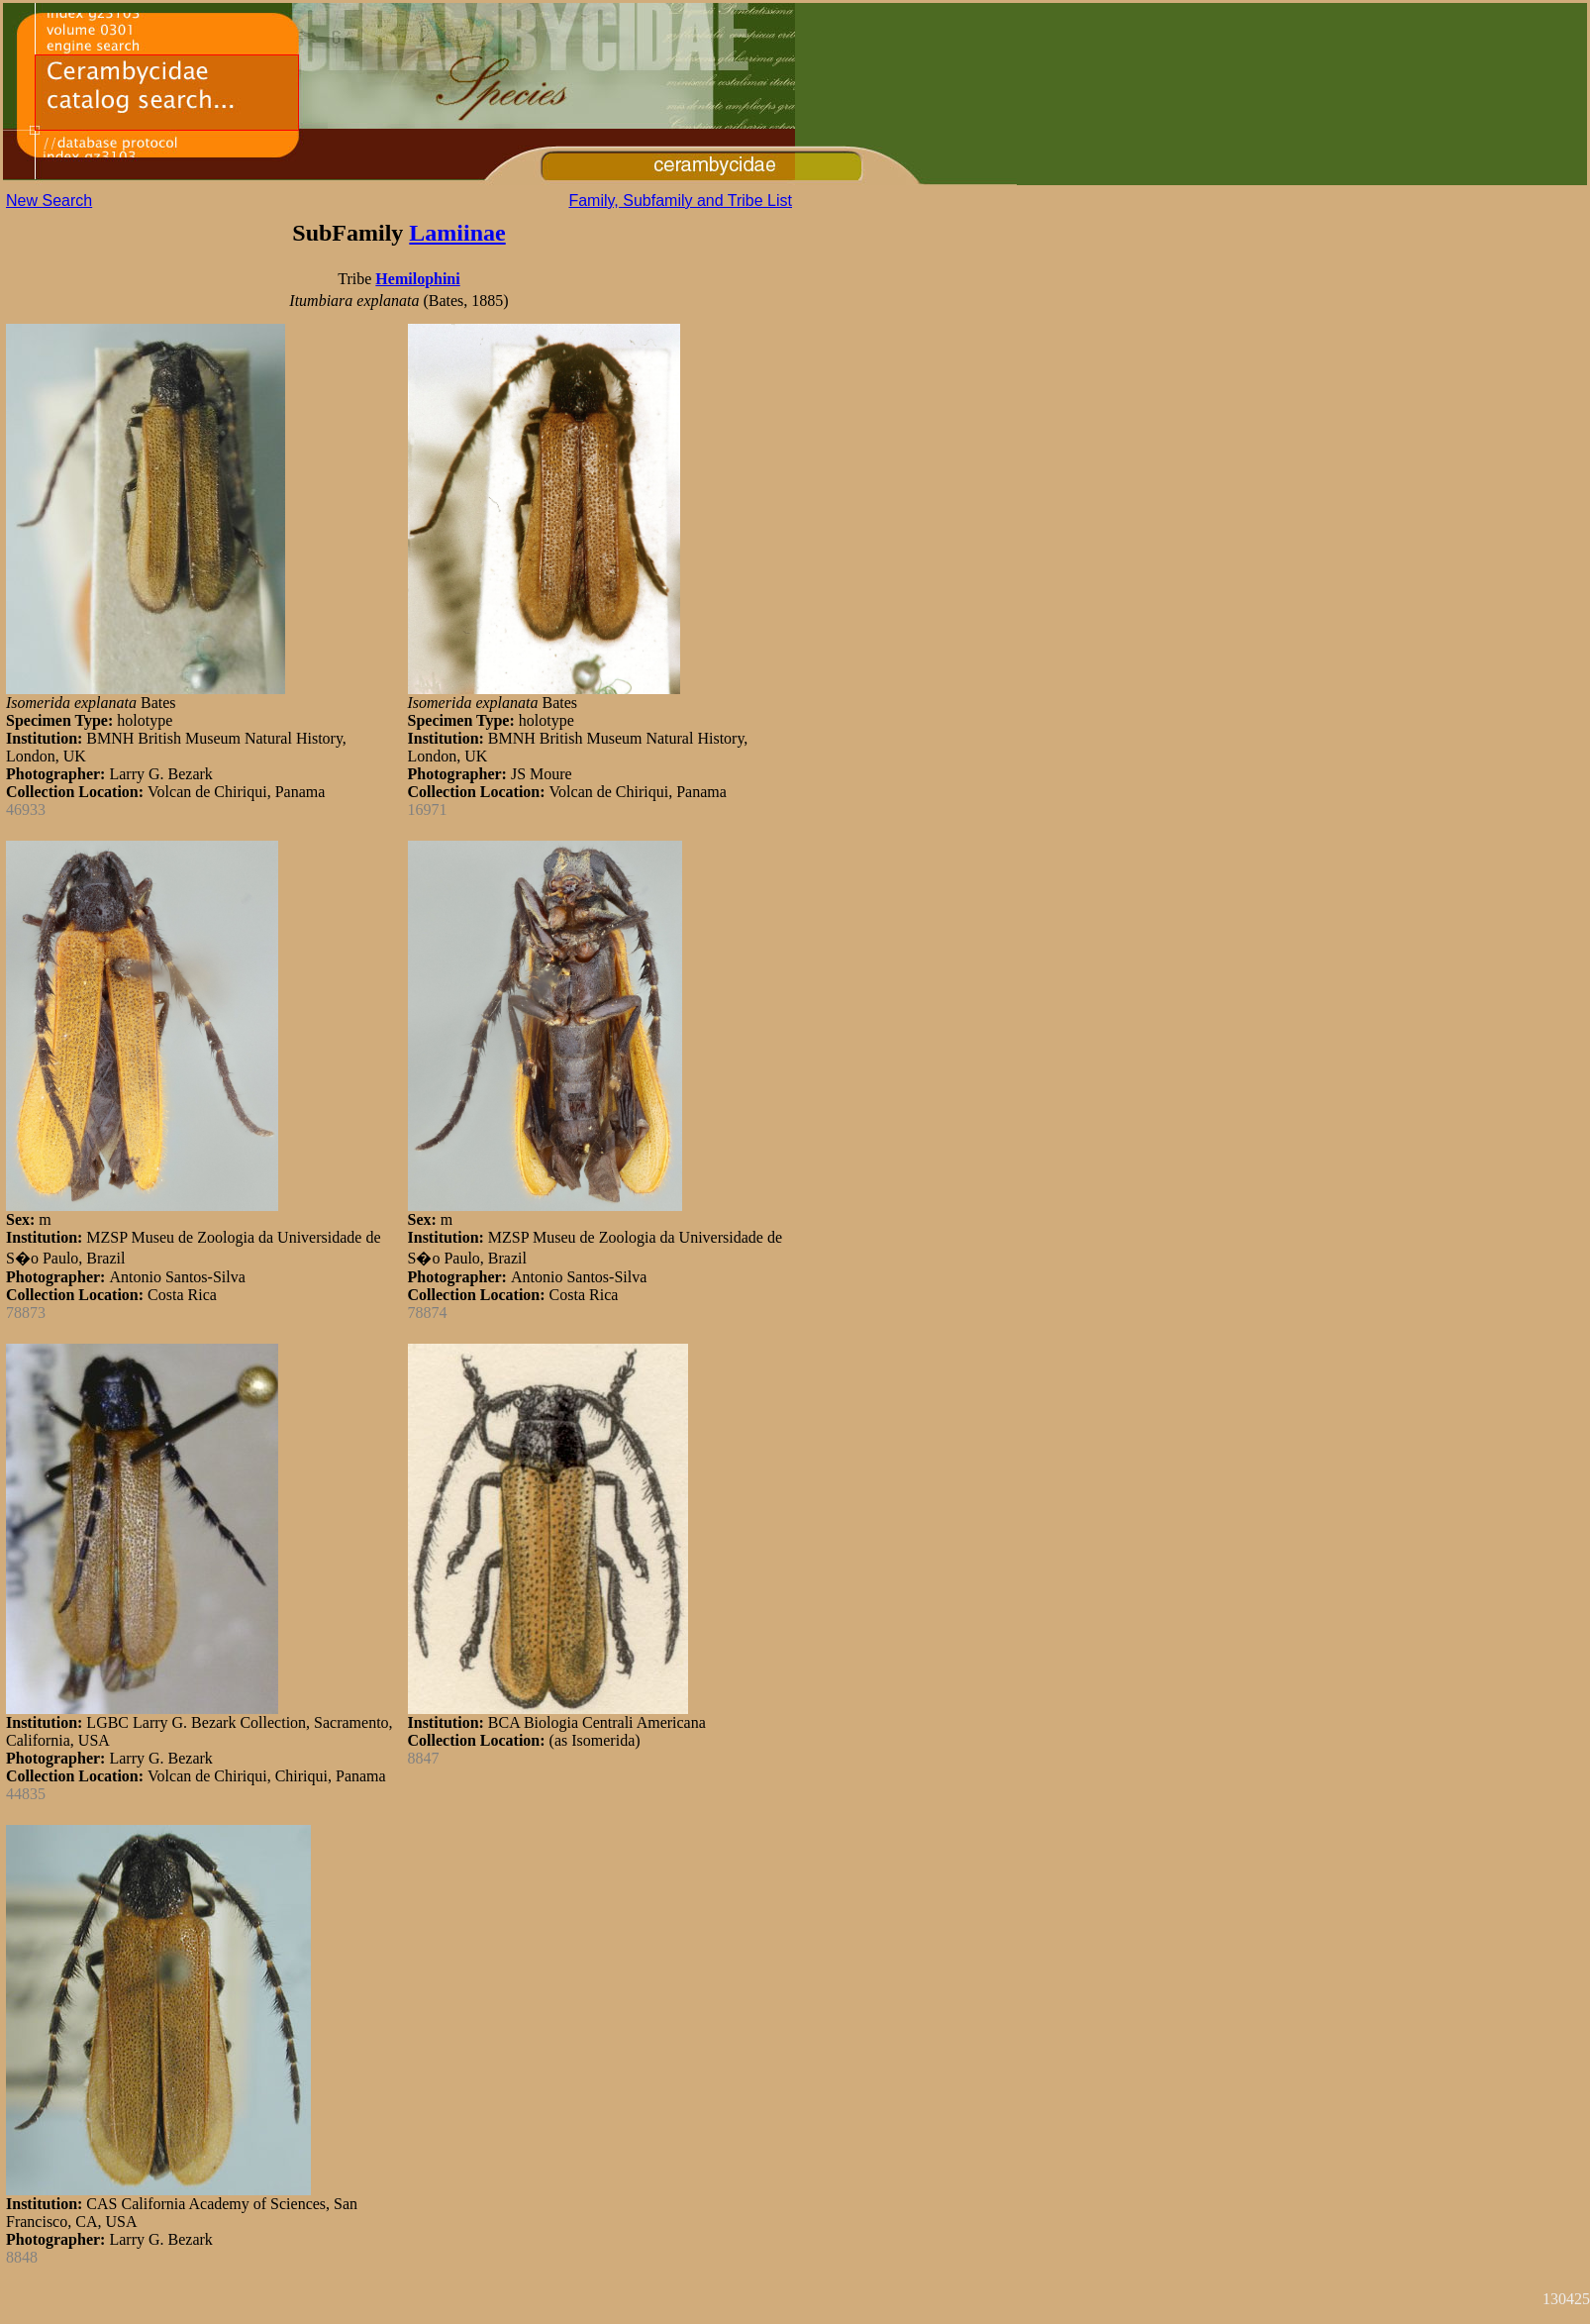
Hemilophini (417, 278)
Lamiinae (457, 233)
